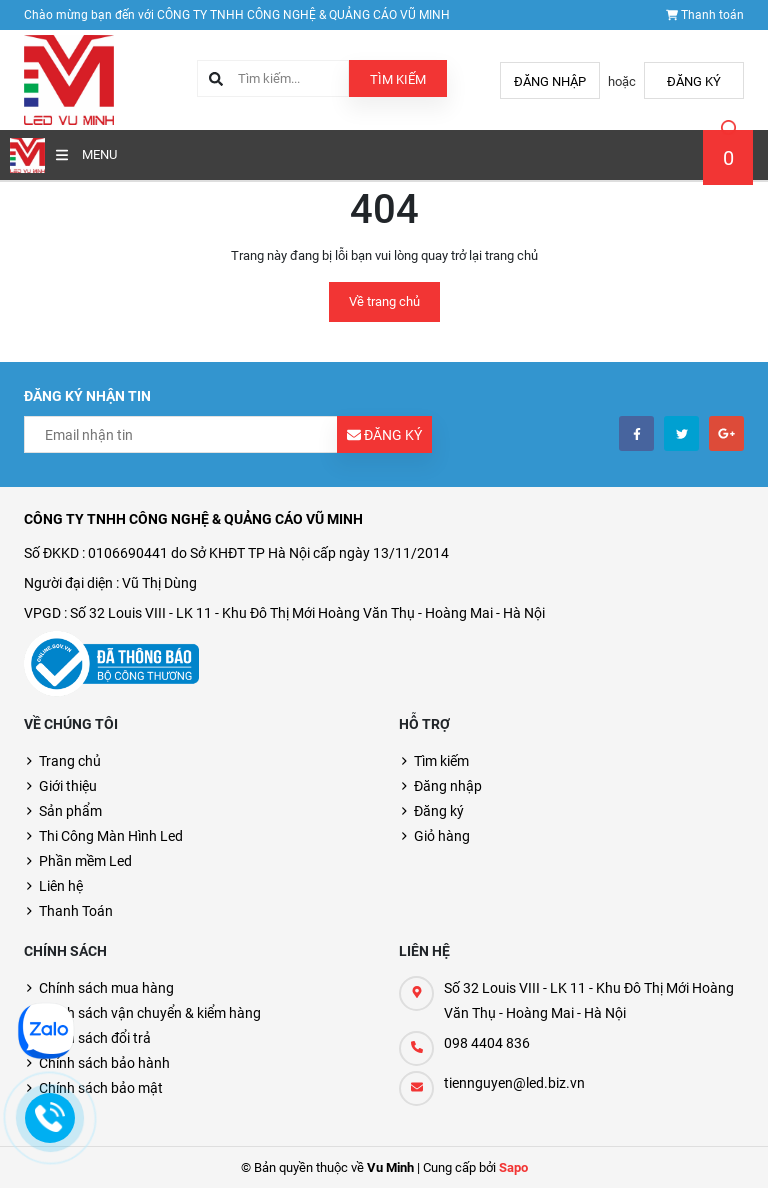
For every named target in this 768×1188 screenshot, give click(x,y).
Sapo (513, 1167)
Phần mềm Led (85, 861)
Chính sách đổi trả (95, 1038)
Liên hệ (61, 886)
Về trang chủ (384, 301)
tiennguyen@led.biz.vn (514, 1083)
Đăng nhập (550, 81)
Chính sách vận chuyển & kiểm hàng (150, 1013)
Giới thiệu (68, 786)
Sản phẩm (70, 811)
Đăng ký (694, 81)
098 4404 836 (487, 1043)
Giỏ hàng (442, 836)
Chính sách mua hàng (106, 988)
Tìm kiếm (398, 79)
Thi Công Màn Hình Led (111, 836)
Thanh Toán (76, 911)
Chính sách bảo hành (104, 1063)
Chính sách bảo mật (101, 1088)
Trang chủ (70, 761)
